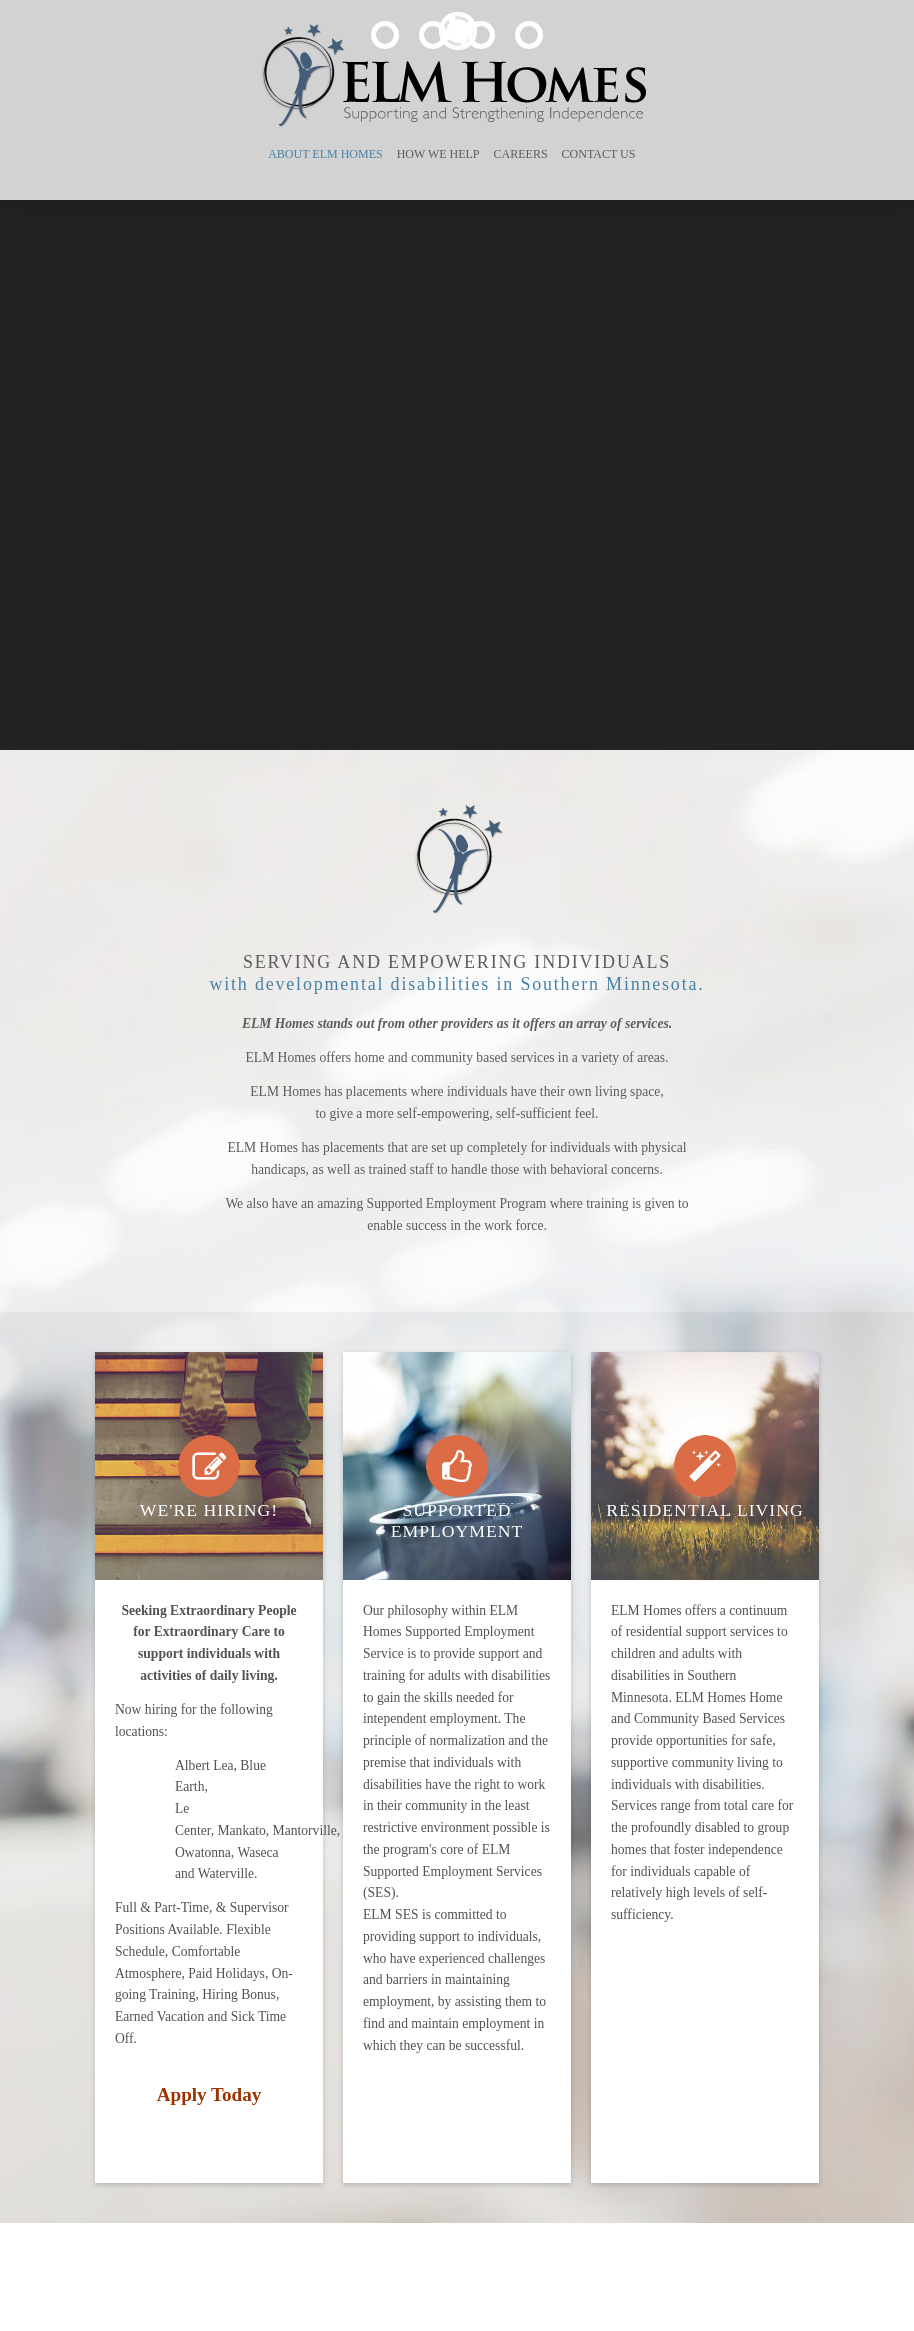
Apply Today (209, 2094)
